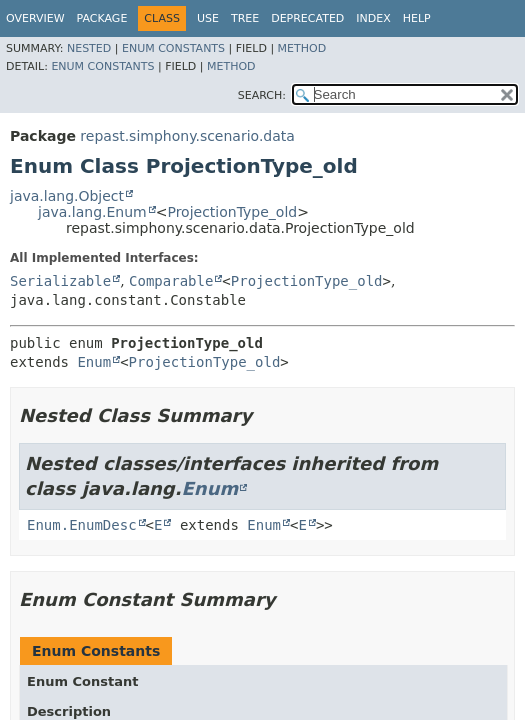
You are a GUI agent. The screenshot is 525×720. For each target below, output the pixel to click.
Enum (94, 362)
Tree (245, 18)
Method (302, 48)
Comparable (171, 281)
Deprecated (307, 18)
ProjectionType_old (232, 212)
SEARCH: (262, 95)
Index (373, 18)
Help (417, 18)
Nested (89, 48)
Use (208, 18)
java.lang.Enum (92, 212)
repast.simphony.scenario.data (187, 136)
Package (102, 18)
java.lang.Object (67, 196)
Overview (35, 18)
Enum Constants (173, 48)
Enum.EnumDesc (82, 525)
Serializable (60, 281)
